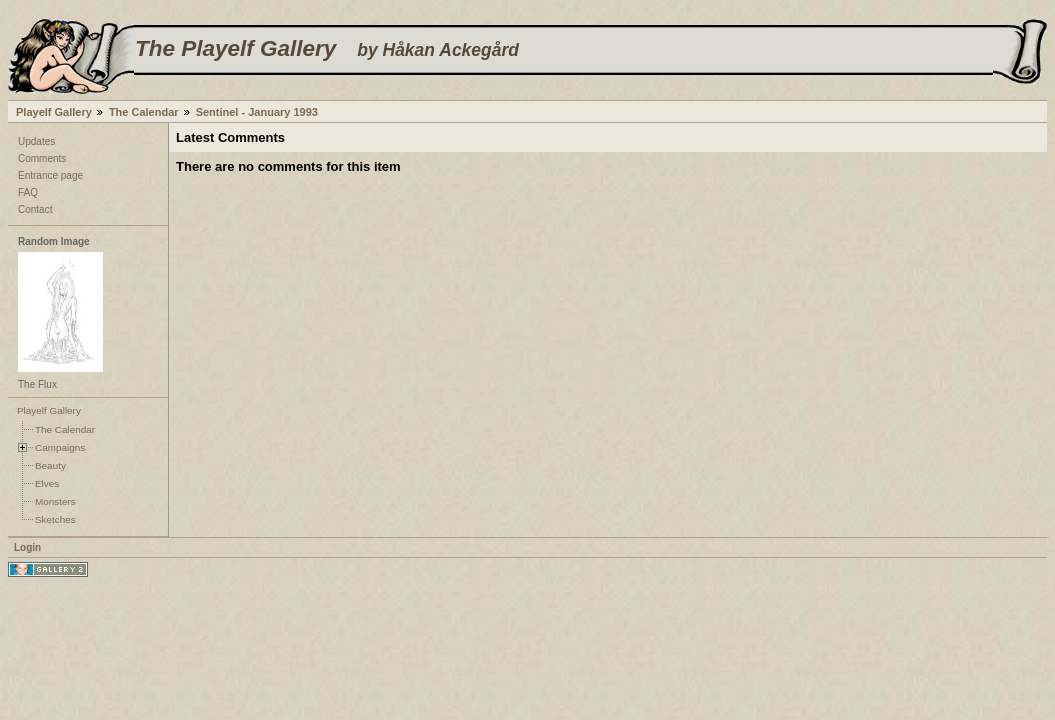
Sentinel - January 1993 (257, 112)
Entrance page (50, 175)
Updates (36, 141)
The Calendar (144, 112)
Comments (42, 158)
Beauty (50, 465)
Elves (47, 483)
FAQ (28, 192)
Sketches (55, 519)
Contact (35, 209)
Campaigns (60, 447)
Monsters (55, 501)
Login (27, 547)
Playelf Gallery (54, 112)
